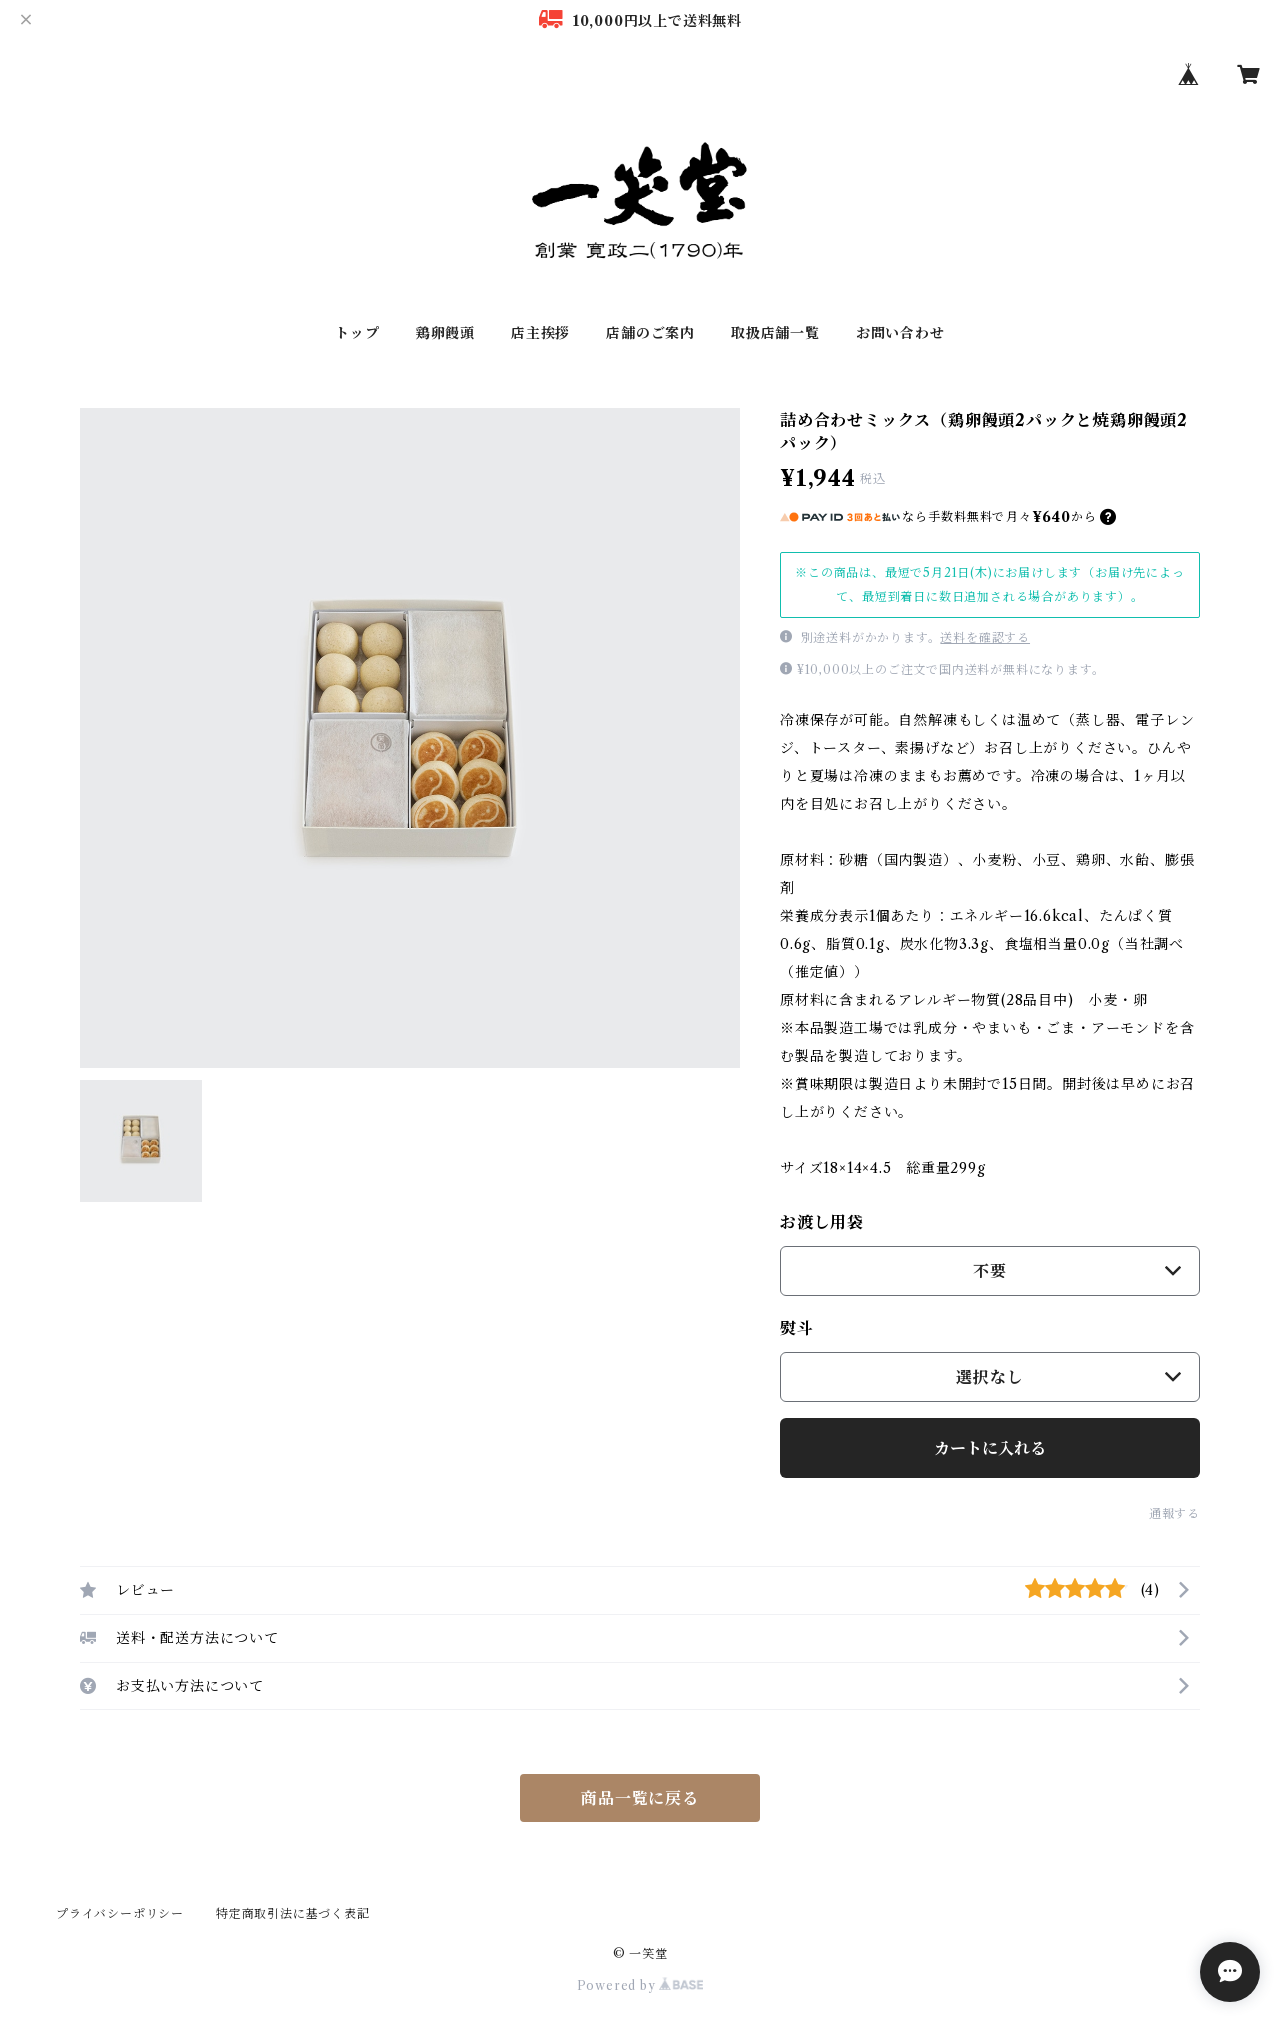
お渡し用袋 (822, 1222)
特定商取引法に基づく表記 (293, 1913)
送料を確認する (985, 637)
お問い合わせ (900, 333)
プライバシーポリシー (120, 1913)
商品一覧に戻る (640, 1798)
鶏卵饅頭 (445, 333)
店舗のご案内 (650, 333)
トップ (357, 333)
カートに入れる (990, 1448)
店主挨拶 (540, 333)
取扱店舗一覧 (775, 333)
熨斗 (797, 1328)
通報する (1174, 1513)
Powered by (640, 1985)
